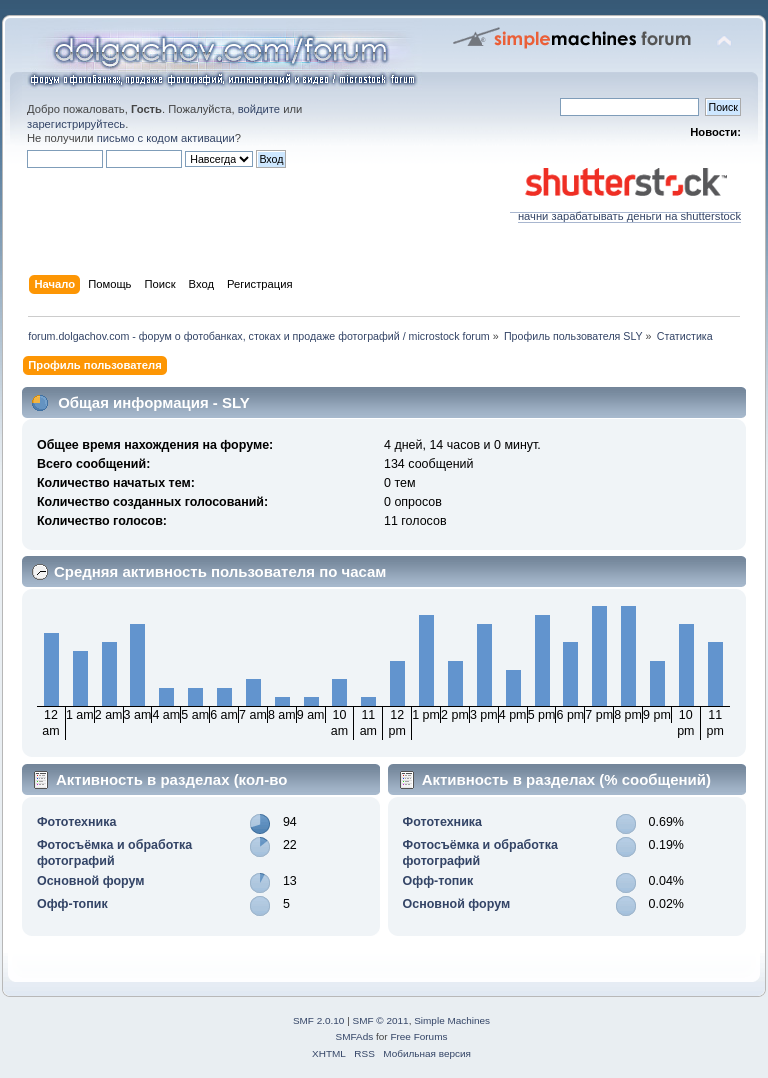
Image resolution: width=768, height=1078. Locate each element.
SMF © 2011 (381, 1020)
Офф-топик (72, 904)
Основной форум (91, 881)
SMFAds (355, 1036)
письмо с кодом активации (166, 138)
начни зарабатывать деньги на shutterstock (625, 211)
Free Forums (418, 1036)
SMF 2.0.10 (319, 1020)
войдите (259, 109)
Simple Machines (452, 1020)
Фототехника (76, 822)
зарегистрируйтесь (76, 124)
